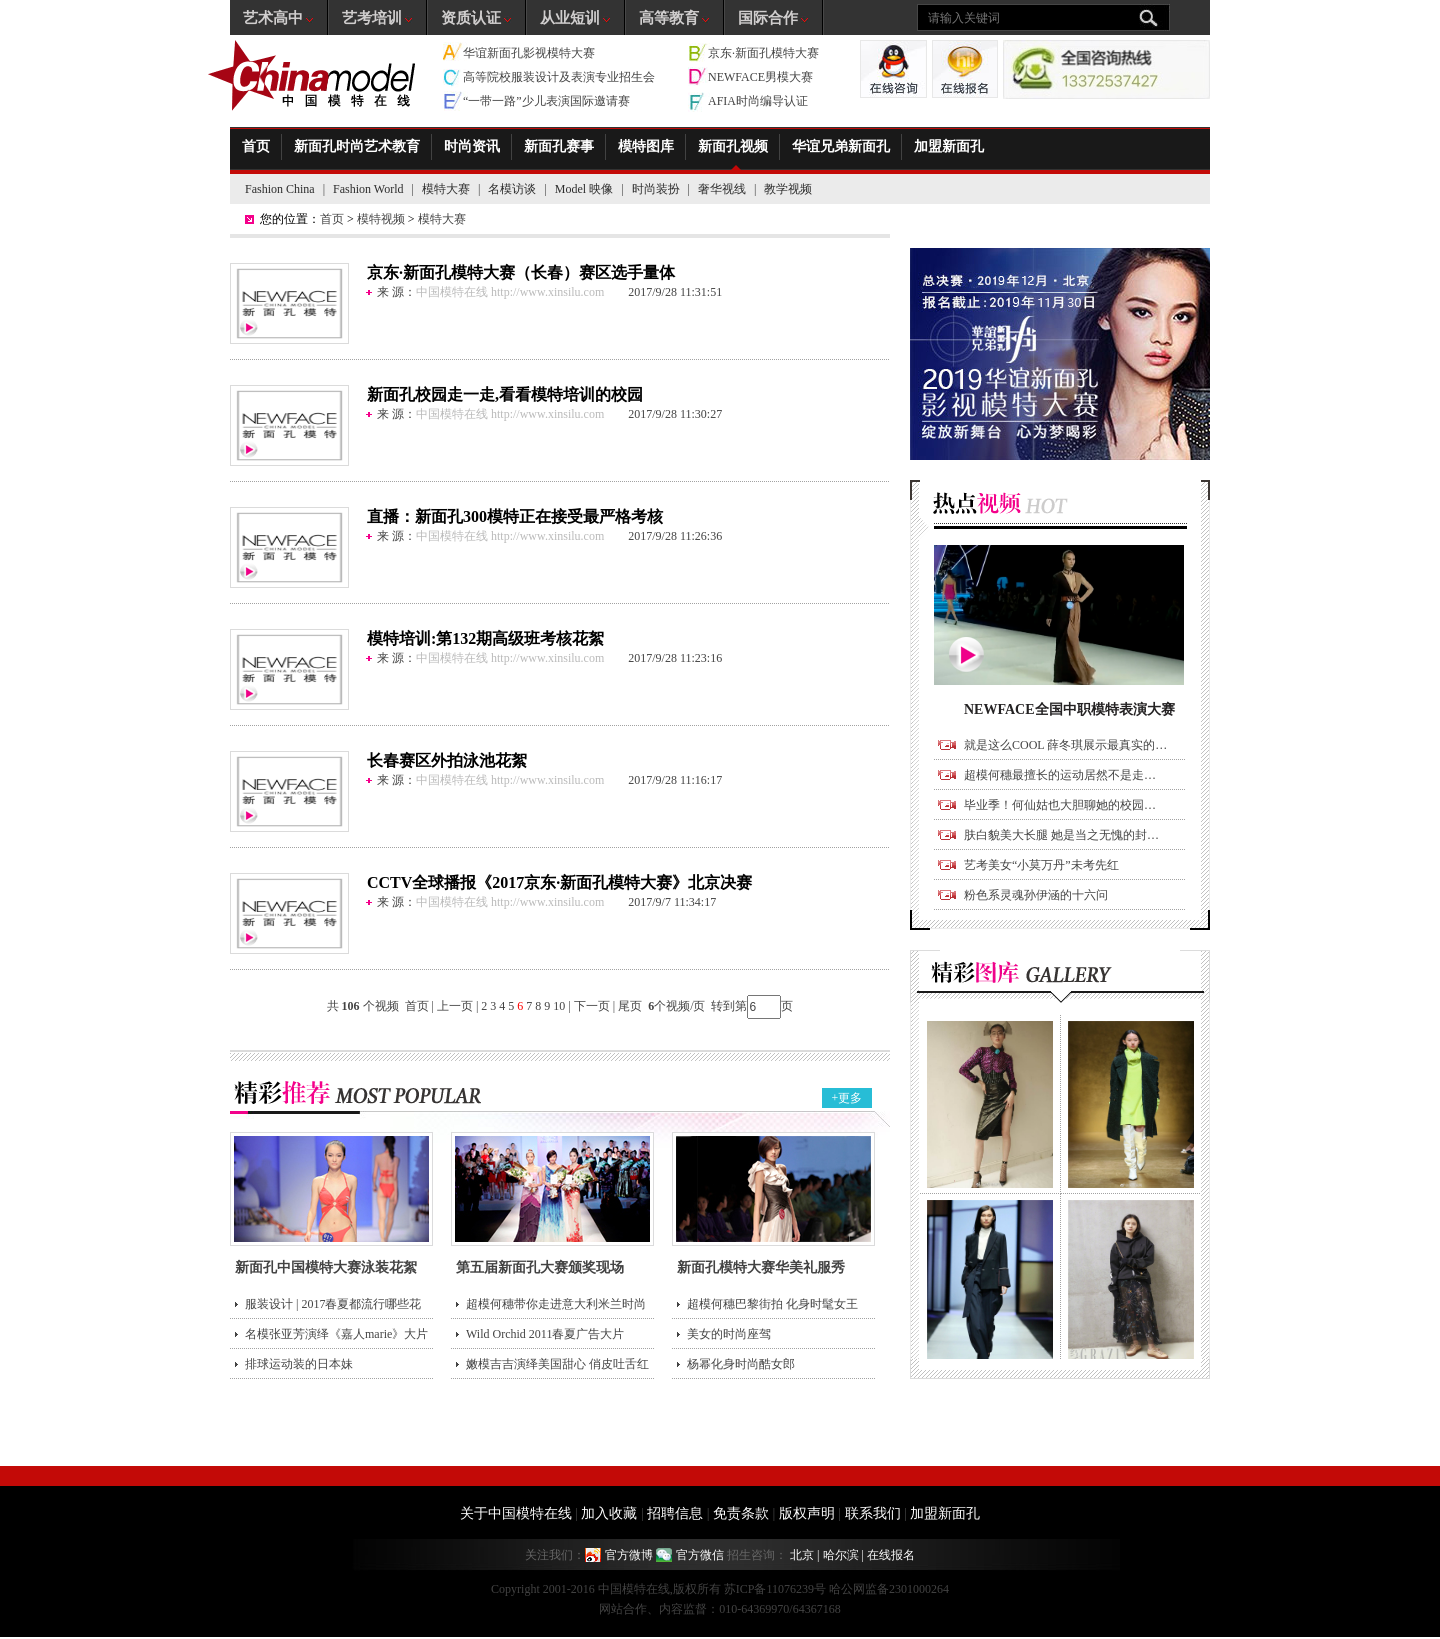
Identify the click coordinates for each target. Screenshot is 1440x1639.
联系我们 (873, 1513)
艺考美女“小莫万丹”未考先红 (1041, 865)
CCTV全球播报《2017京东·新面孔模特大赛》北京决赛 (559, 882)
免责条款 (741, 1513)
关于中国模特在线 (516, 1513)
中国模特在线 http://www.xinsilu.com (510, 292)
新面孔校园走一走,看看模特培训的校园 (505, 394)
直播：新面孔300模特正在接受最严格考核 (515, 516)
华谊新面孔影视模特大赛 (529, 53)
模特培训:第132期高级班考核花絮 (485, 638)
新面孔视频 (733, 146)
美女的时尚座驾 (729, 1334)
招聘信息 (675, 1513)
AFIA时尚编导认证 (758, 101)
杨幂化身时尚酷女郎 (741, 1364)
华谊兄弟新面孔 (841, 146)
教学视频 (788, 189)
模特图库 (646, 146)
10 (559, 1006)
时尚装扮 (656, 189)
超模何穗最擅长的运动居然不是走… (1060, 775)
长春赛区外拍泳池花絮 (447, 760)
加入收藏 (609, 1513)
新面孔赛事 (559, 146)
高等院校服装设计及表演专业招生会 (559, 77)
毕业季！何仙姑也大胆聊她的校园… (1060, 805)
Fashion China (280, 189)
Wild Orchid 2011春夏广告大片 (545, 1334)
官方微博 (629, 1555)
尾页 (631, 1006)
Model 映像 (584, 189)
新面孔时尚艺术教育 (357, 146)
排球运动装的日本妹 (299, 1364)
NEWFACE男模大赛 (760, 77)
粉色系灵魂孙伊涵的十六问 (1036, 895)
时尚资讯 (472, 146)
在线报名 (891, 1555)
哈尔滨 (841, 1555)
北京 (802, 1555)
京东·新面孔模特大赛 (763, 53)
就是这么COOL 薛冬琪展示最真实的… (1065, 745)
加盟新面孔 (949, 146)
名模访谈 (512, 189)
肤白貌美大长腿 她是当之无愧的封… (1061, 835)
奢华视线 (722, 189)
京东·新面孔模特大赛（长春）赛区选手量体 (521, 272)
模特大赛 (446, 189)
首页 (256, 146)
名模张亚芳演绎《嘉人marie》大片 (336, 1334)
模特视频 (381, 219)
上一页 (455, 1006)
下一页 (592, 1006)
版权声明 (807, 1513)
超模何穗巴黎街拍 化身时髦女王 (772, 1304)
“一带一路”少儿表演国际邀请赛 (546, 101)
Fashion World (368, 189)
